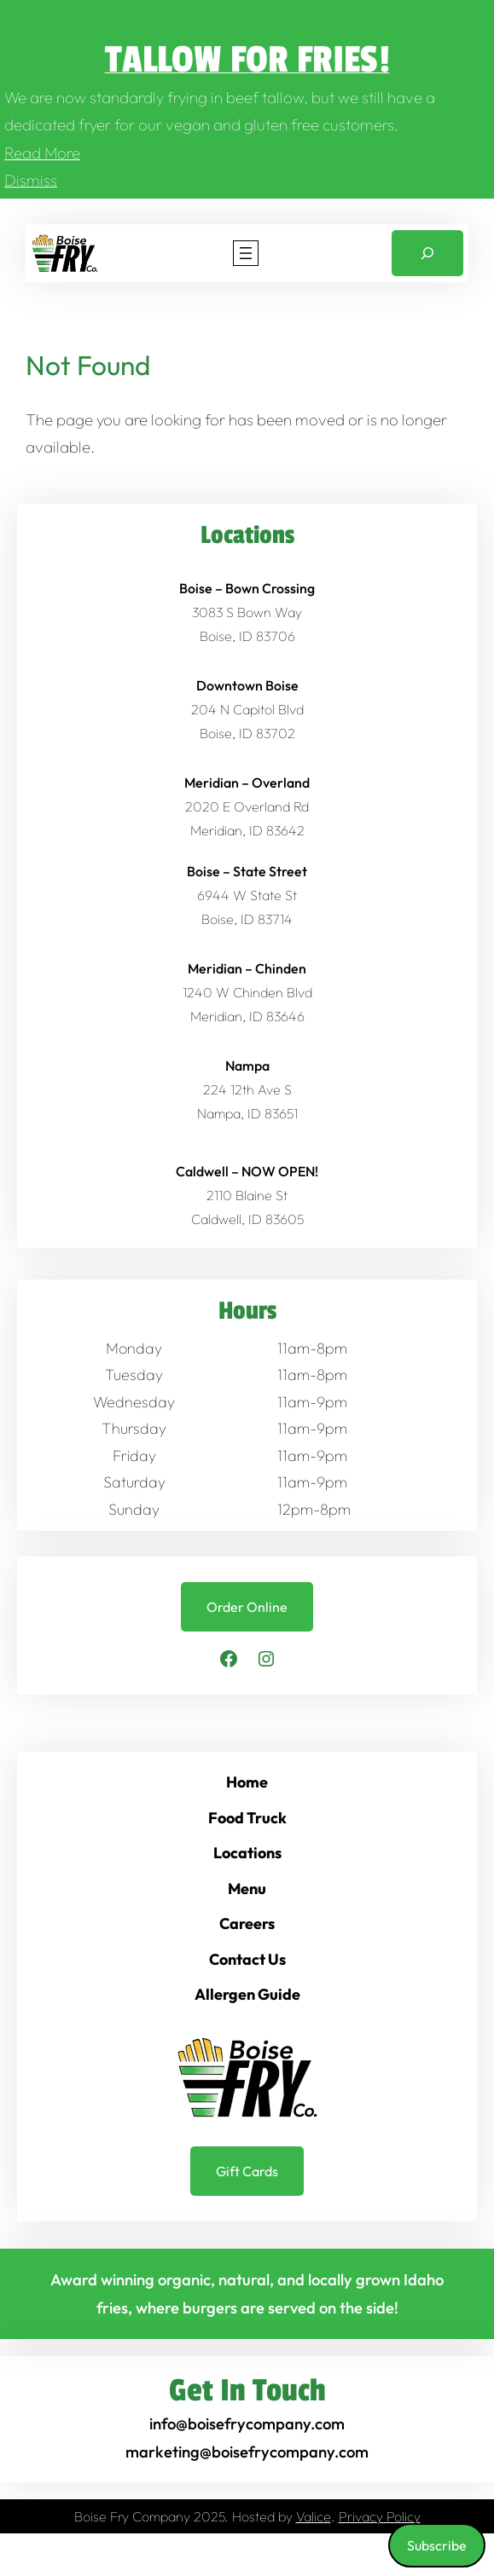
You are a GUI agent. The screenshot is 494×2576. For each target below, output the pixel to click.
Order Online (247, 1606)
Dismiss (30, 180)
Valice (313, 2516)
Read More (42, 152)
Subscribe (437, 2545)
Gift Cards (247, 2171)
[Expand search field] (427, 253)
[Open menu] (246, 253)
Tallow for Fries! (247, 60)
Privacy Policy (380, 2516)
